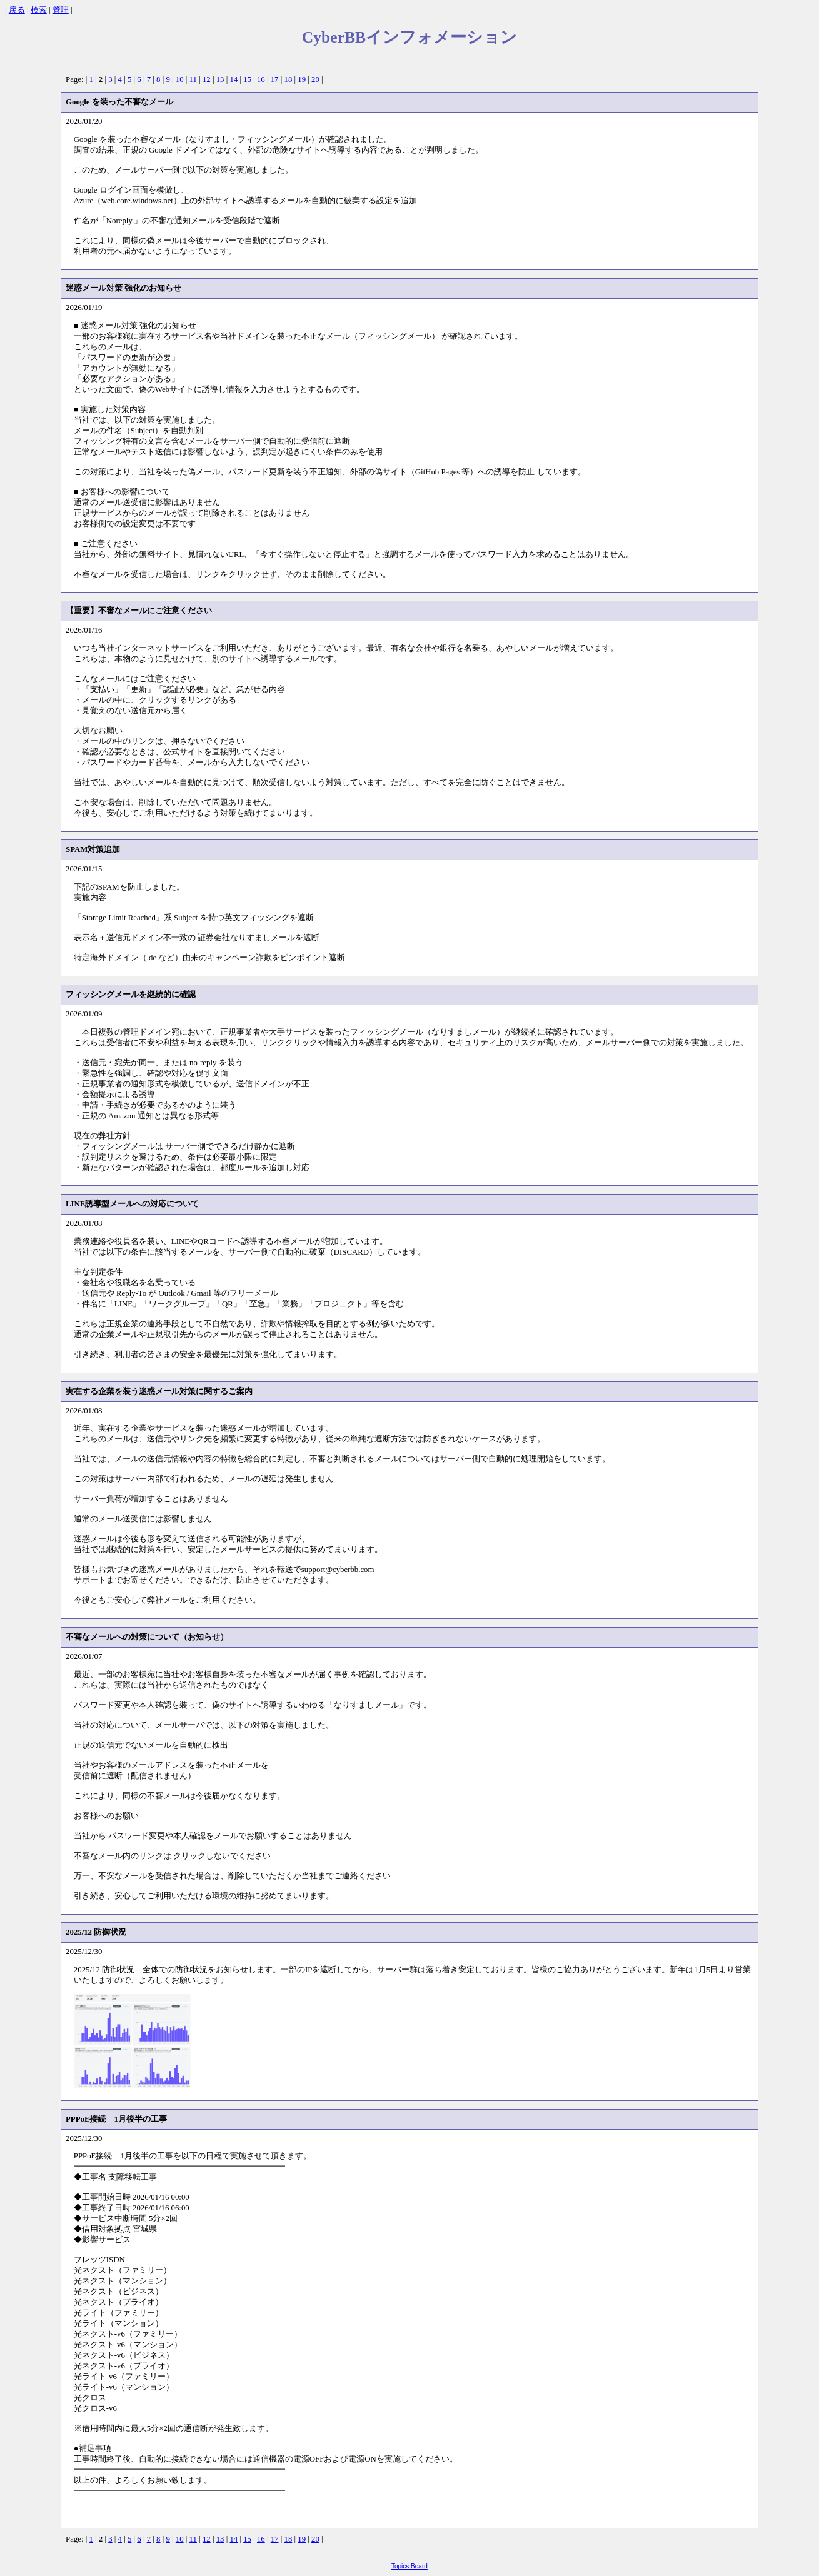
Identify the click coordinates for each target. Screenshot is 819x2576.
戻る (17, 10)
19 (302, 79)
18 (288, 79)
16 (261, 79)
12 (207, 79)
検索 (39, 10)
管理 (61, 10)
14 (233, 79)
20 (315, 79)
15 (247, 79)
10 (180, 79)
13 (220, 79)
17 (275, 79)
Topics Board (409, 2566)
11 (193, 79)
